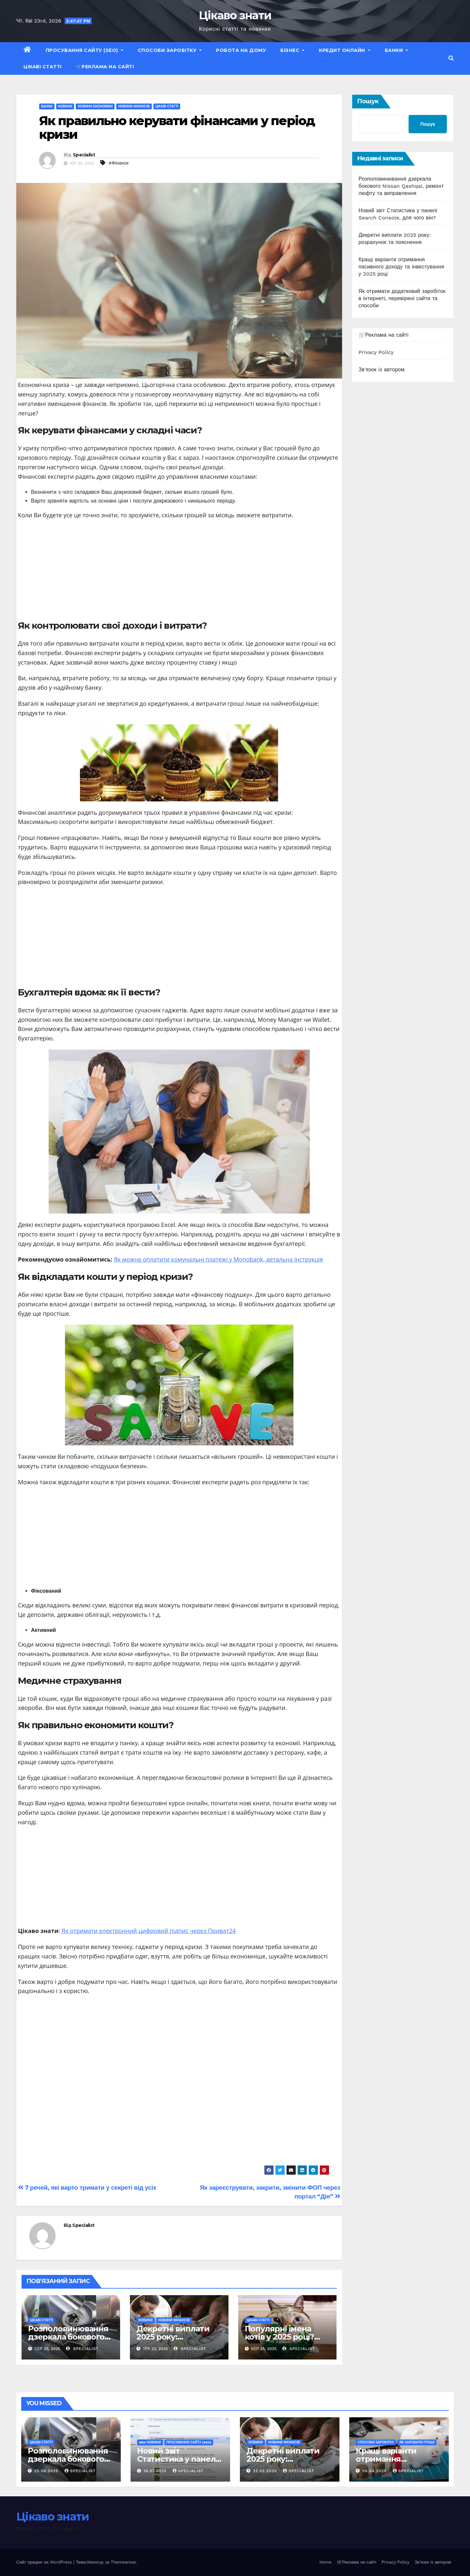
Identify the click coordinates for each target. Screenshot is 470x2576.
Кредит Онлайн (344, 50)
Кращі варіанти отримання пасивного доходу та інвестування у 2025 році (401, 266)
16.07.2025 (156, 2471)
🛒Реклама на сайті (105, 67)
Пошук (368, 101)
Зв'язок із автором (382, 369)
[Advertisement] (179, 572)
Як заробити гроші (417, 2442)
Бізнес (292, 50)
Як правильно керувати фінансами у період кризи (177, 127)
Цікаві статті (43, 67)
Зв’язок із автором (433, 2562)
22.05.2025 (265, 2471)
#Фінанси (119, 163)
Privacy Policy (376, 352)
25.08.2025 (47, 2471)
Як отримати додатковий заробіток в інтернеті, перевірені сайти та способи (402, 298)
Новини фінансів (134, 106)
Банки (396, 50)
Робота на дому (241, 50)
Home (325, 2562)
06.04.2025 (375, 2471)
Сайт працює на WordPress (44, 2562)
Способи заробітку (170, 50)
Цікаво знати (235, 15)
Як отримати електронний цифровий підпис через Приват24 (149, 1931)
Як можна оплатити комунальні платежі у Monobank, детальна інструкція (218, 1259)
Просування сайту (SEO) (84, 50)
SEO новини (150, 2442)
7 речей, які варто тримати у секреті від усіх (87, 2187)
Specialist (84, 155)
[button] (451, 58)
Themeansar (123, 2562)
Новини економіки (95, 106)
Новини (65, 106)
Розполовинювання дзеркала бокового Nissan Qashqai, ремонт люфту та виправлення (401, 186)
